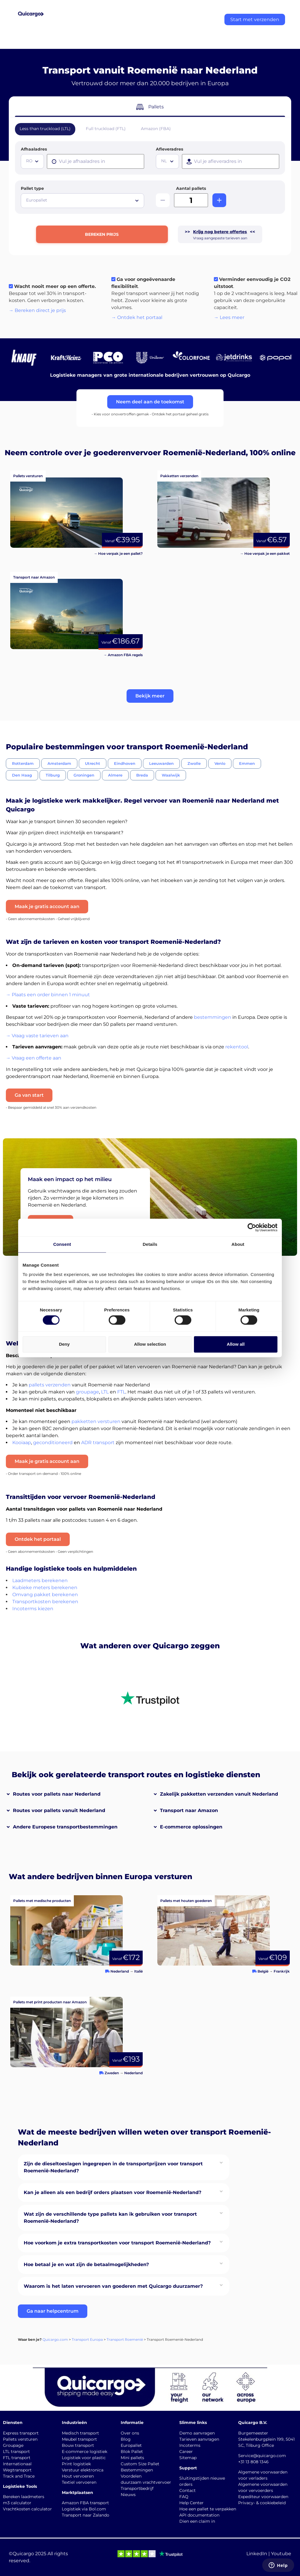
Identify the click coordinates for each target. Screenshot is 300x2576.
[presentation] (95, 161)
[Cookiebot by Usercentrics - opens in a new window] (251, 1227)
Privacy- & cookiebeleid (262, 2502)
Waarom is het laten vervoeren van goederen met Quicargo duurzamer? (113, 2286)
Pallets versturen (20, 2439)
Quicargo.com (55, 2339)
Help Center (191, 2502)
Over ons (130, 2433)
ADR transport (98, 1442)
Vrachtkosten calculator (27, 2509)
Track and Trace (19, 2476)
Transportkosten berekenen (45, 1601)
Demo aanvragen (197, 2433)
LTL (105, 1392)
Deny (64, 1344)
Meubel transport (79, 2439)
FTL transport (16, 2457)
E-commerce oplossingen (191, 1827)
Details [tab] (150, 1244)
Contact (187, 2490)
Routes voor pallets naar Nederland (56, 1794)
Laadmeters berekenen (40, 1580)
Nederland (119, 1971)
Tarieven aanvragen (199, 2439)
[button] (150, 696)
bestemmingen (212, 1017)
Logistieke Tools (20, 2486)
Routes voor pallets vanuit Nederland (59, 1810)
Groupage (13, 2445)
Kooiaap (21, 1442)
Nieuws (128, 2494)
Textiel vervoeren (79, 2482)
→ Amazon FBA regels (123, 655)
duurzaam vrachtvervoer (146, 2482)
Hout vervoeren (78, 2476)
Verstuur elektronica (82, 2470)
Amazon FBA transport (85, 2502)
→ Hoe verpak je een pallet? (118, 553)
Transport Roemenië (125, 2339)
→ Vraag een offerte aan (33, 1058)
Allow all (236, 1344)
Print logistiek (76, 2463)
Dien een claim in (197, 2521)
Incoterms (189, 2445)
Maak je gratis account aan (47, 906)
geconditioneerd (53, 1442)
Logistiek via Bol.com (84, 2509)
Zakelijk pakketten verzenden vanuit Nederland (219, 1794)
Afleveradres (169, 149)
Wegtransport (17, 2470)
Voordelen (131, 2476)
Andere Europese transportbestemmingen (65, 1827)
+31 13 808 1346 (253, 2461)
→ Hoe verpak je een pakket (265, 553)
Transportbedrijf (137, 2488)
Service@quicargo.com (262, 2455)
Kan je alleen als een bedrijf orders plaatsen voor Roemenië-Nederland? (112, 2192)
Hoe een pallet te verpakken (207, 2509)
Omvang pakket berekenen (45, 1594)
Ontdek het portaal (38, 1539)
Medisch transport (80, 2433)
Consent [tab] (62, 1244)
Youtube (281, 2553)
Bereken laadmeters (23, 2496)
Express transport (21, 2433)
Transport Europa (87, 2339)
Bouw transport (78, 2445)
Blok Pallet (132, 2451)
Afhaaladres (34, 149)
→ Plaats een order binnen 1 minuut (48, 994)
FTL (121, 1392)
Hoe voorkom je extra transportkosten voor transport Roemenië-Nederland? (117, 2243)
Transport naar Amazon (189, 1810)
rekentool (236, 1047)
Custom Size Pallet (140, 2463)
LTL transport (16, 2451)
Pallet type (32, 188)
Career (186, 2451)
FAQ (183, 2496)
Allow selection (150, 1344)
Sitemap (188, 2457)
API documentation (199, 2515)
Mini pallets (132, 2457)
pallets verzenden (50, 1385)
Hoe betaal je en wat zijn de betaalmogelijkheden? (86, 2264)
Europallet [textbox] (36, 200)
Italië (138, 1971)
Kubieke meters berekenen (44, 1587)
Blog (126, 2439)
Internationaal (17, 2463)
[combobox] (32, 161)
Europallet (131, 2445)
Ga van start (29, 1095)
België (263, 1971)
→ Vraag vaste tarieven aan (37, 1035)
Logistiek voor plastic (84, 2457)
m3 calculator (17, 2502)
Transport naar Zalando (85, 2515)
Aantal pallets (191, 188)
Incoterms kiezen (32, 1608)
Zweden (112, 2073)
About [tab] (237, 1244)
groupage (87, 1392)
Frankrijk (282, 1971)
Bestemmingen (137, 2470)
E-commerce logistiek (84, 2451)
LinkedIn (256, 2553)
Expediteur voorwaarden (263, 2496)
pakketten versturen (95, 1421)
